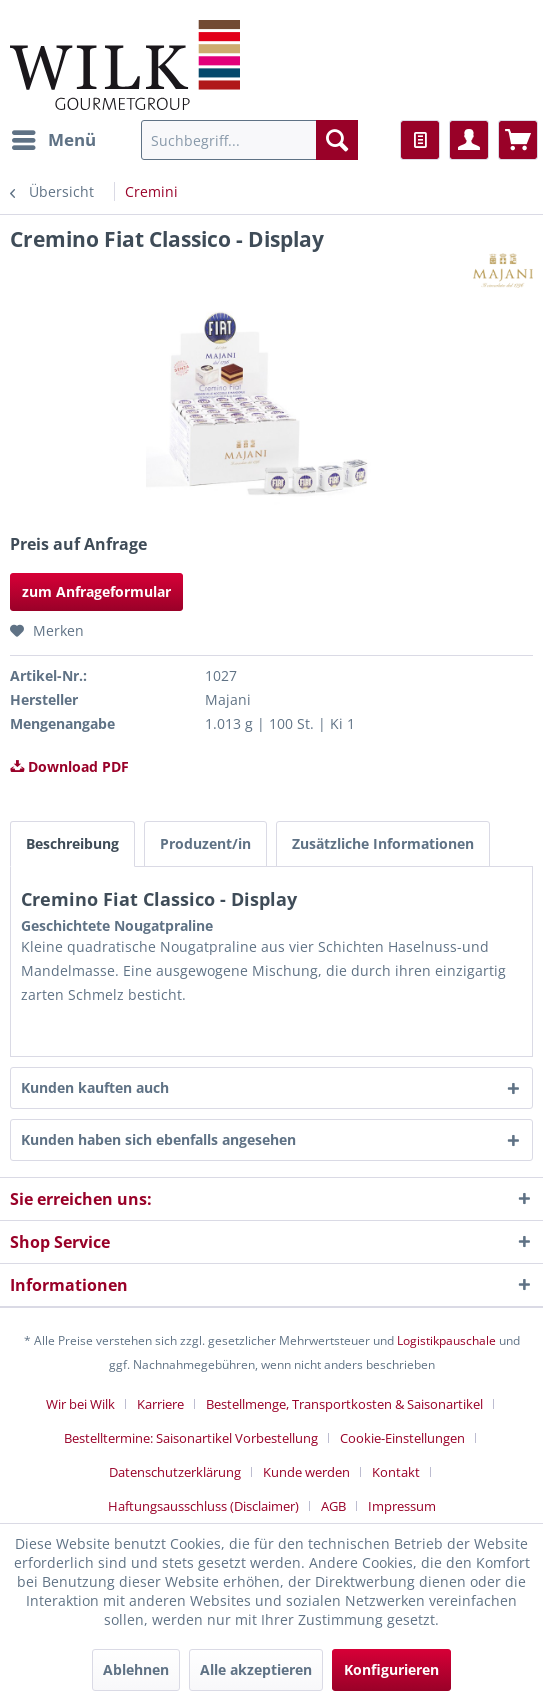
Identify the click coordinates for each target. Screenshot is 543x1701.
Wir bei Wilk (80, 1404)
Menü (54, 137)
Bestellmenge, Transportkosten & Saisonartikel (344, 1404)
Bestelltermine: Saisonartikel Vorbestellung (191, 1438)
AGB (333, 1506)
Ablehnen (136, 1669)
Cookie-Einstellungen (402, 1438)
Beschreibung (72, 843)
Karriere (160, 1404)
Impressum (402, 1506)
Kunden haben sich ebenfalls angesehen (158, 1139)
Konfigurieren (391, 1669)
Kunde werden (306, 1472)
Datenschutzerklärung (175, 1472)
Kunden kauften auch (95, 1087)
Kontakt (396, 1472)
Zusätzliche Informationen (383, 843)
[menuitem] (53, 140)
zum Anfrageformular (96, 591)
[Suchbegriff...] (249, 140)
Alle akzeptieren (256, 1669)
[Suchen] (337, 140)
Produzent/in (205, 843)
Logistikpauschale (446, 1340)
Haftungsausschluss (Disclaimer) (203, 1506)
